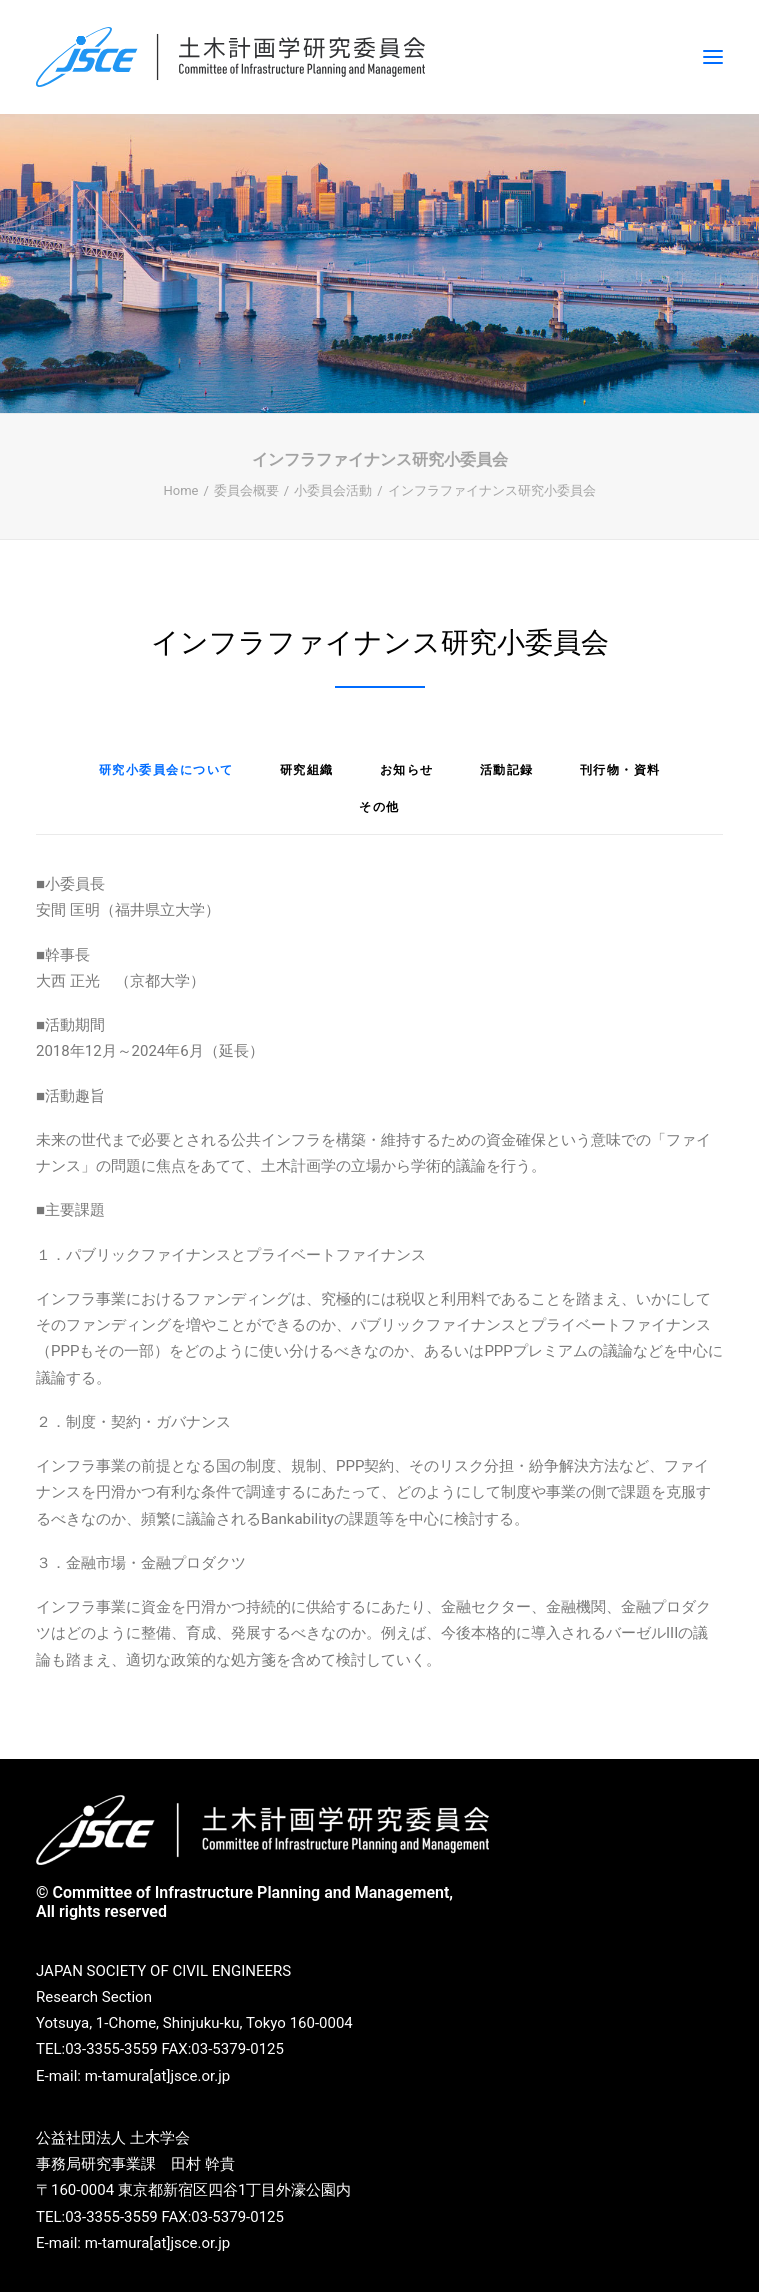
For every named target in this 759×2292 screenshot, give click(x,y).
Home (180, 490)
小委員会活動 (333, 490)
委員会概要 (246, 490)
